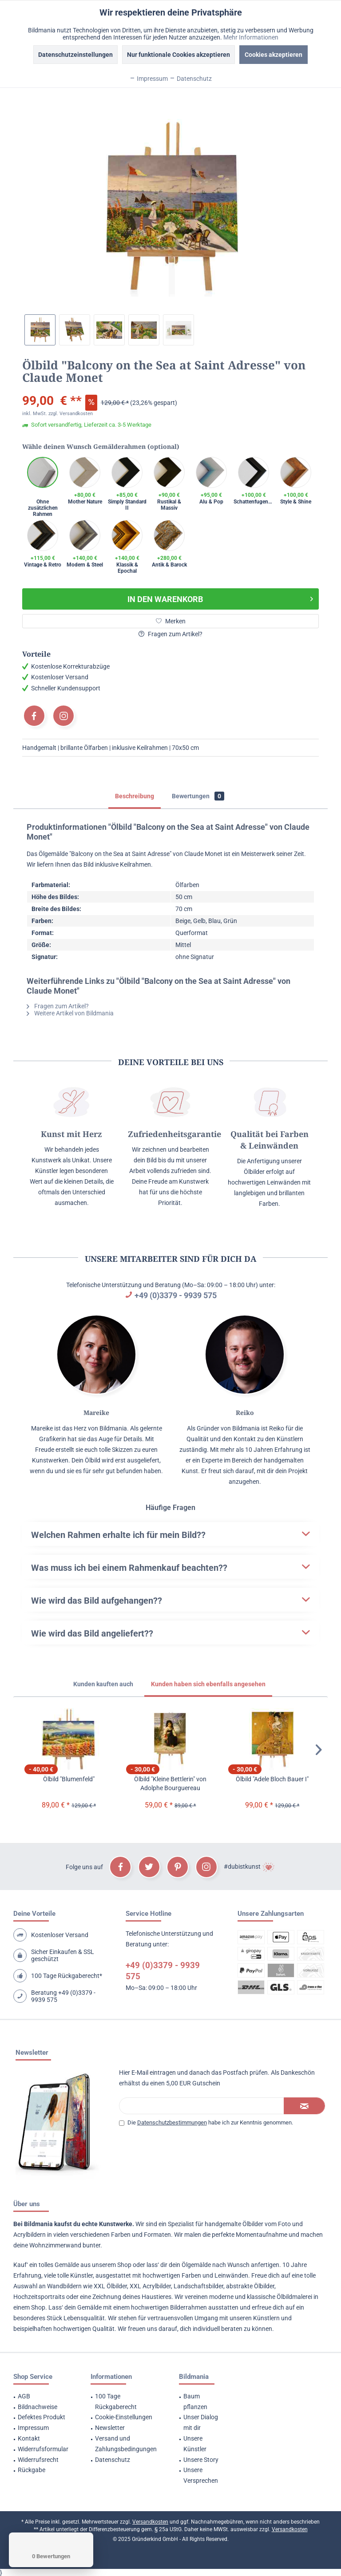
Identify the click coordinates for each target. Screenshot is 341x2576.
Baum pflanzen (195, 2401)
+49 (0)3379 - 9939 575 (176, 1295)
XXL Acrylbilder (150, 2286)
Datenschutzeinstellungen (75, 54)
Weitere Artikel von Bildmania (70, 1013)
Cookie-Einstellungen (123, 2417)
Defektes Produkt (41, 2417)
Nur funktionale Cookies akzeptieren (178, 54)
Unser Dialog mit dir (200, 2422)
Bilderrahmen (188, 2307)
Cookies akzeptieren (273, 54)
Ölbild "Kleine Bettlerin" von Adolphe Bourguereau (170, 1783)
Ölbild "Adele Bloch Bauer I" (272, 1779)
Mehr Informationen (250, 37)
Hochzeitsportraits (39, 2296)
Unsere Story (200, 2459)
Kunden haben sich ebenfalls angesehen (208, 1684)
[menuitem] (40, 2396)
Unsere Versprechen (200, 2475)
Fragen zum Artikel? (170, 634)
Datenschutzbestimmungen (172, 2122)
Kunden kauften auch (103, 1684)
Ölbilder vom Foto (266, 2223)
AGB (24, 2396)
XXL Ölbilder (110, 2286)
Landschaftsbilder (198, 2286)
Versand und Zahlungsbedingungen (126, 2444)
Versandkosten (150, 2522)
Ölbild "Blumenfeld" (69, 1779)
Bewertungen (198, 796)
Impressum (33, 2427)
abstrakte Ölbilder (250, 2286)
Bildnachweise (37, 2406)
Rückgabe (31, 2469)
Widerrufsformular (43, 2449)
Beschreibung (134, 796)
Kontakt (29, 2438)
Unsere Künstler (194, 2444)
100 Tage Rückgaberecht (116, 2401)
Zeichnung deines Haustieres (131, 2296)
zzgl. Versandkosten (70, 413)
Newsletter (110, 2427)
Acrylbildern (29, 2234)
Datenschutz (112, 2459)
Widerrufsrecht (38, 2459)
